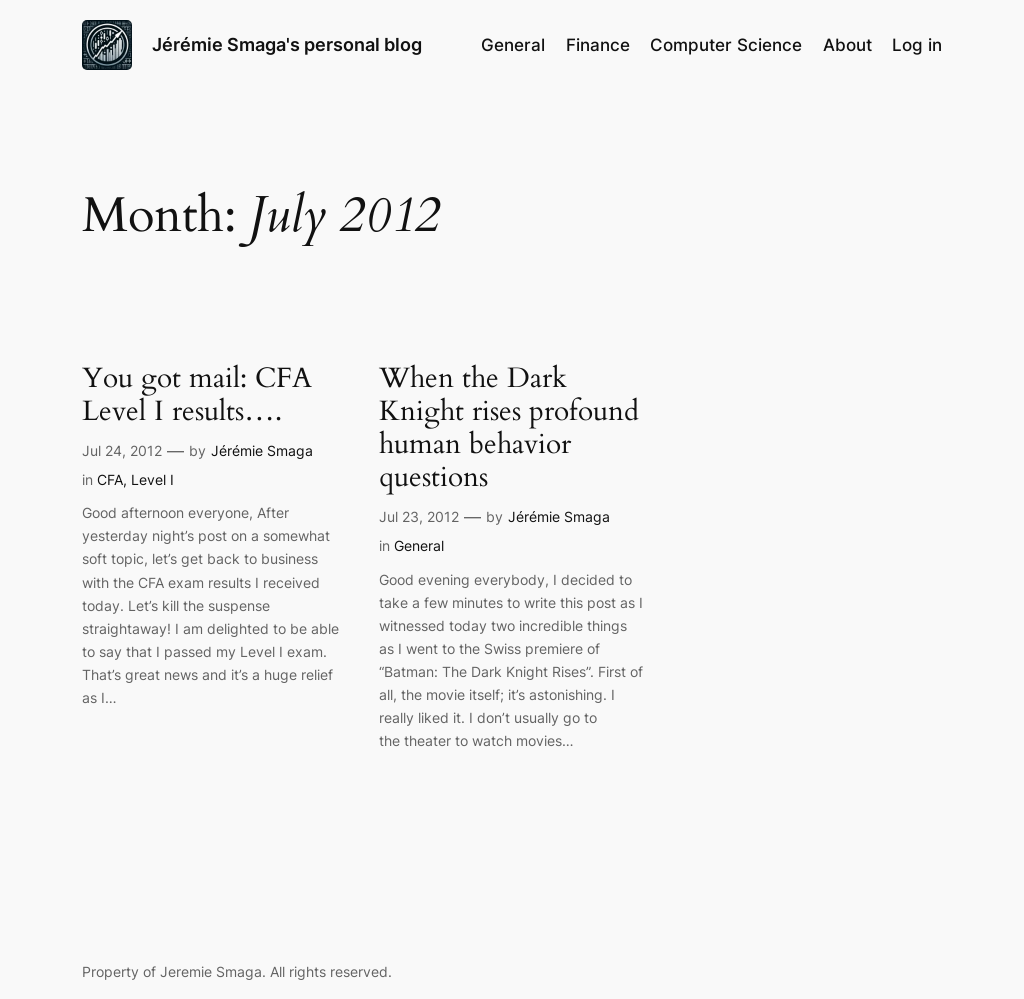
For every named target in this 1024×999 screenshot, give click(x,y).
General (419, 545)
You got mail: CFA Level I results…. (197, 395)
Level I (152, 479)
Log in (917, 45)
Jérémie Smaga (262, 450)
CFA (110, 479)
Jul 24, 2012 (122, 450)
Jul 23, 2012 (419, 516)
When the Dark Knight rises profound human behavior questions (509, 428)
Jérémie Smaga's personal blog (287, 44)
